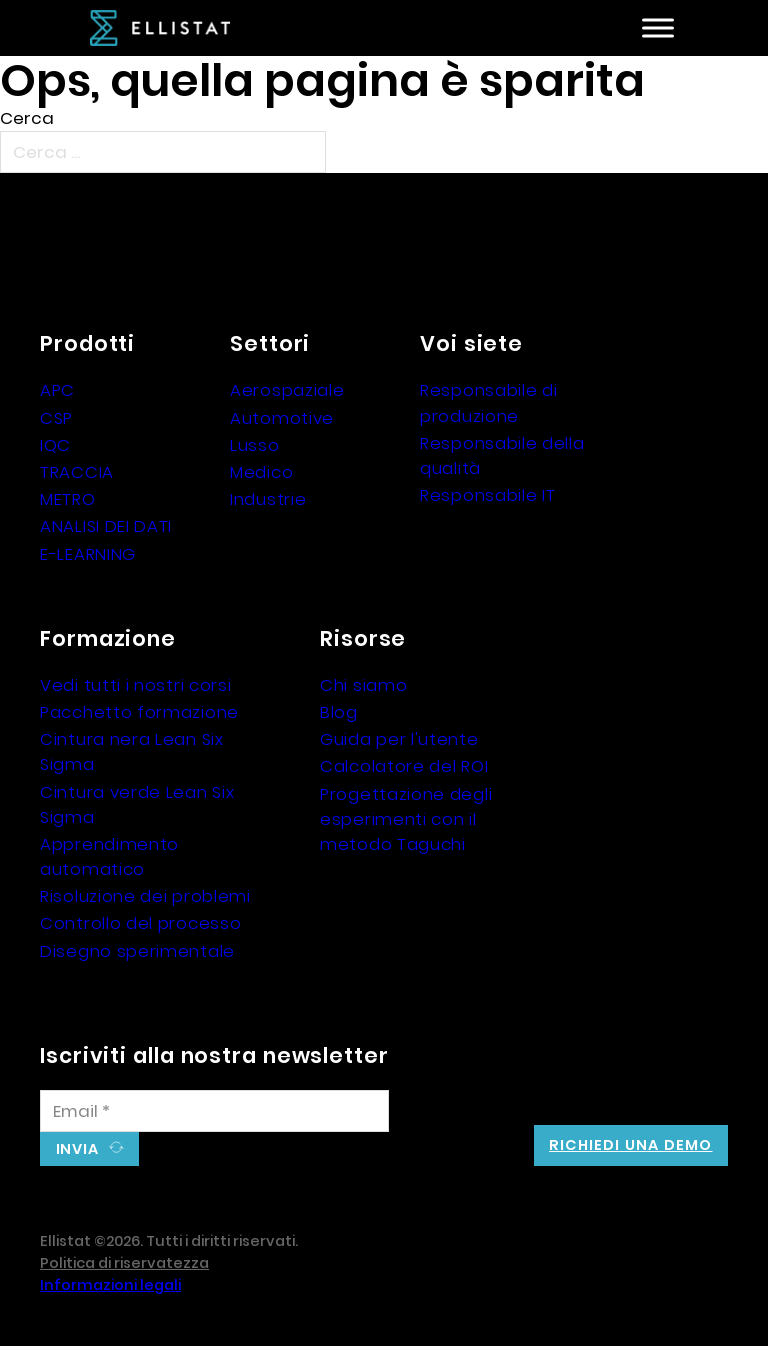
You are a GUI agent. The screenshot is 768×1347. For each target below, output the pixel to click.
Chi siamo (363, 685)
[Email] (214, 1111)
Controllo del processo (140, 923)
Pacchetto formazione (139, 712)
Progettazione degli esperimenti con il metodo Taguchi (406, 819)
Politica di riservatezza (124, 1263)
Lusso (255, 445)
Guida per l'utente (399, 739)
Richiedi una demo (630, 1145)
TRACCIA (77, 472)
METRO (68, 499)
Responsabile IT (488, 495)
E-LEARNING (88, 554)
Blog (339, 712)
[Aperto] (658, 28)
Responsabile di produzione (489, 402)
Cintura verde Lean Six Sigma (137, 804)
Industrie (268, 499)
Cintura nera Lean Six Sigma (132, 751)
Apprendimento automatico (109, 856)
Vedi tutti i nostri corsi (136, 685)
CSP (56, 418)
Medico (261, 472)
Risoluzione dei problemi (145, 896)
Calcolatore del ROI (404, 766)
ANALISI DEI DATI (106, 526)
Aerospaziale (287, 390)
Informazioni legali (110, 1285)
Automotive (282, 418)
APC (57, 390)
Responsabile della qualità (502, 455)
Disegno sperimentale (137, 951)
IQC (55, 445)
